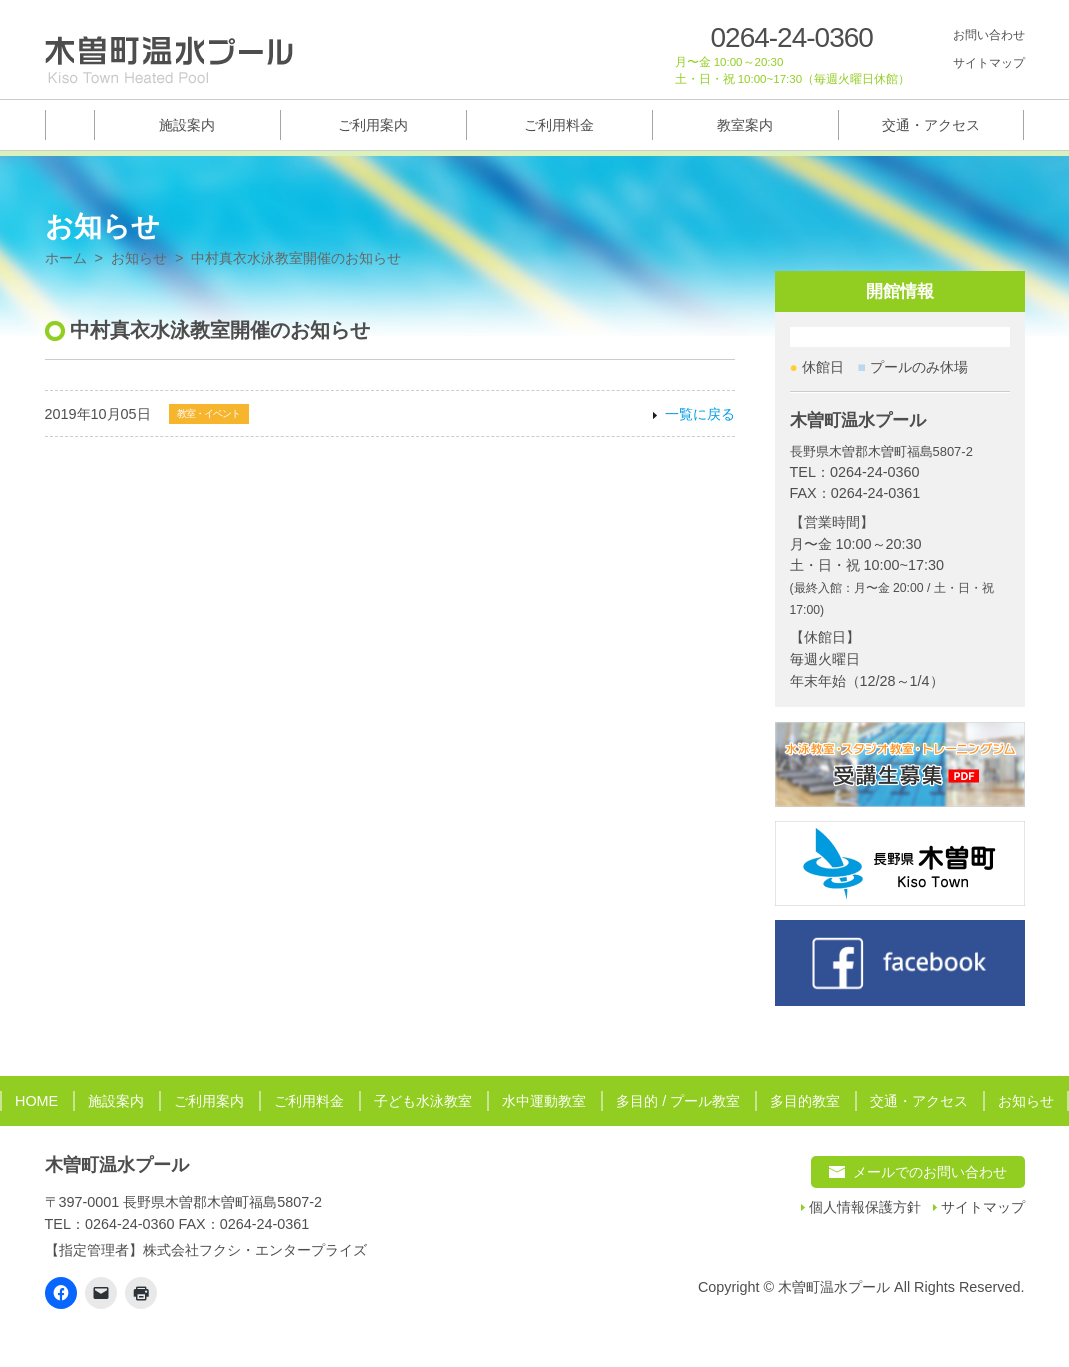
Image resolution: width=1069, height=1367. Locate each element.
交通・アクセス (931, 125)
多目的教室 (805, 1101)
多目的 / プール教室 (678, 1101)
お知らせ (139, 258)
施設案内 (187, 125)
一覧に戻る (700, 414)
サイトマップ (989, 63)
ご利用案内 (373, 125)
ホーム (66, 258)
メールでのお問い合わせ (930, 1172)
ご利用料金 (559, 125)
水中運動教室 (544, 1101)
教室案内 (745, 125)
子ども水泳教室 (423, 1101)
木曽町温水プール (117, 1165)
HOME (36, 1101)
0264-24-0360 (792, 38)
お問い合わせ (989, 35)
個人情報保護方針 (865, 1207)
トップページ (69, 125)
